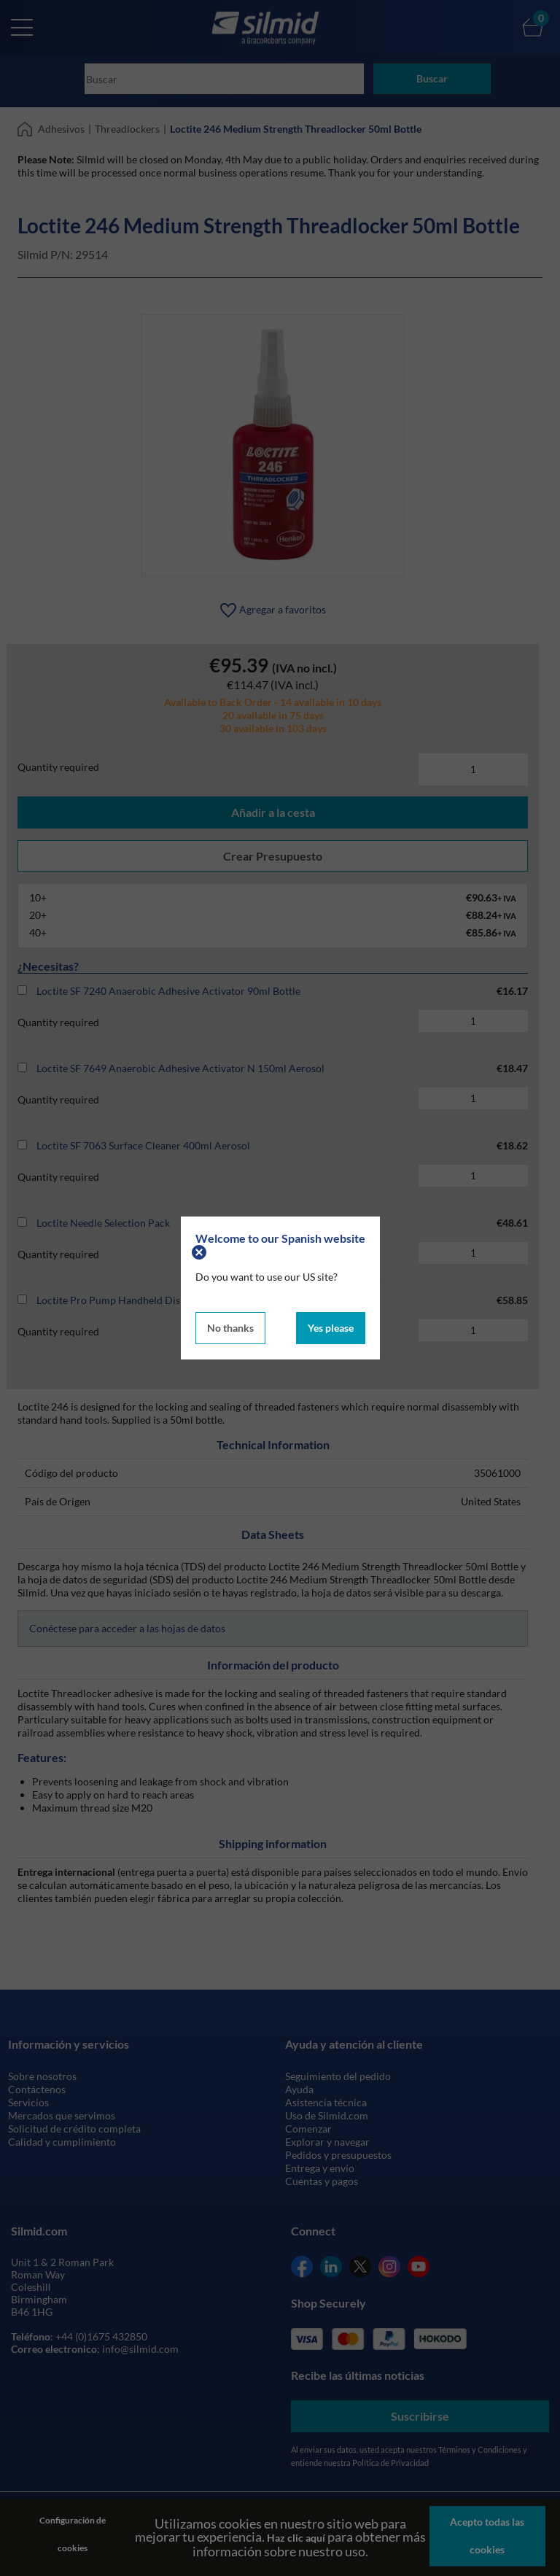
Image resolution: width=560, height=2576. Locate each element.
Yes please (331, 1326)
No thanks (230, 1326)
